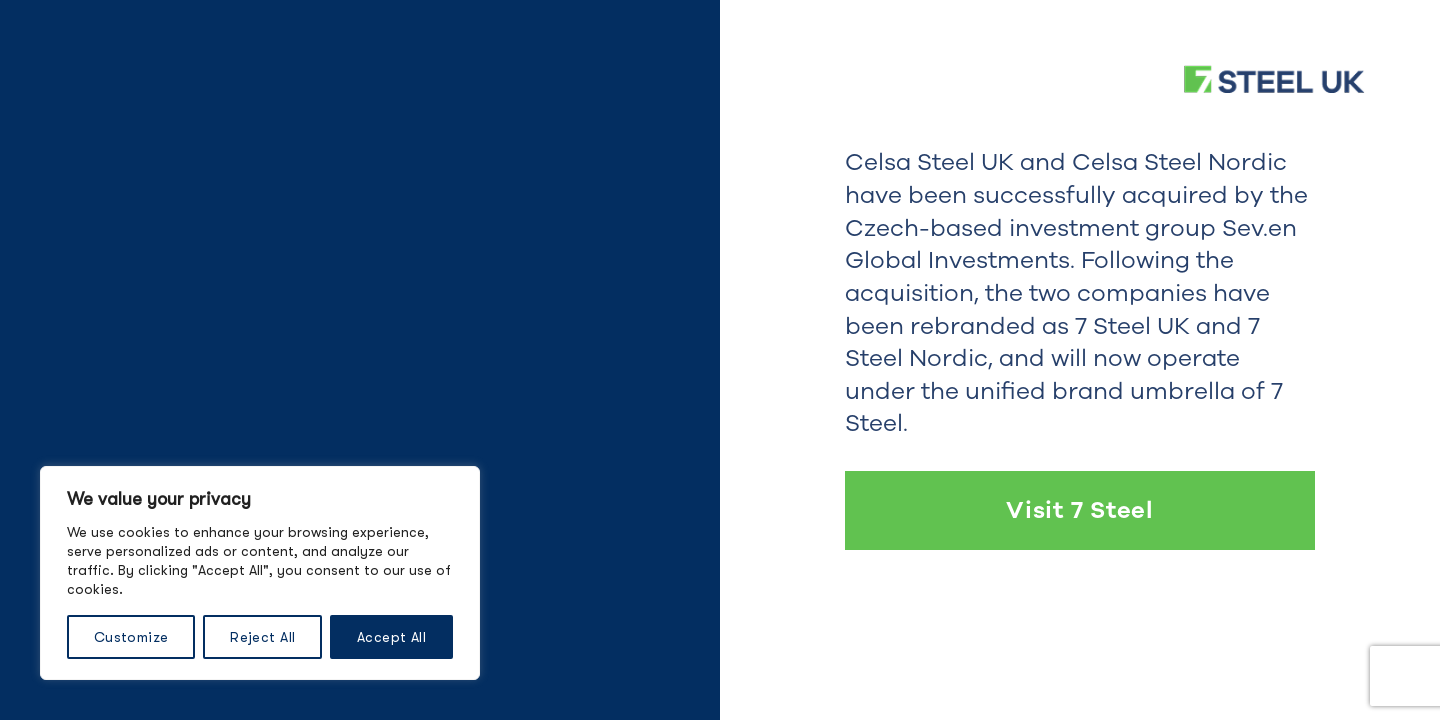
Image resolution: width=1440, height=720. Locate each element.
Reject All (262, 637)
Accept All (391, 637)
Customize (131, 637)
